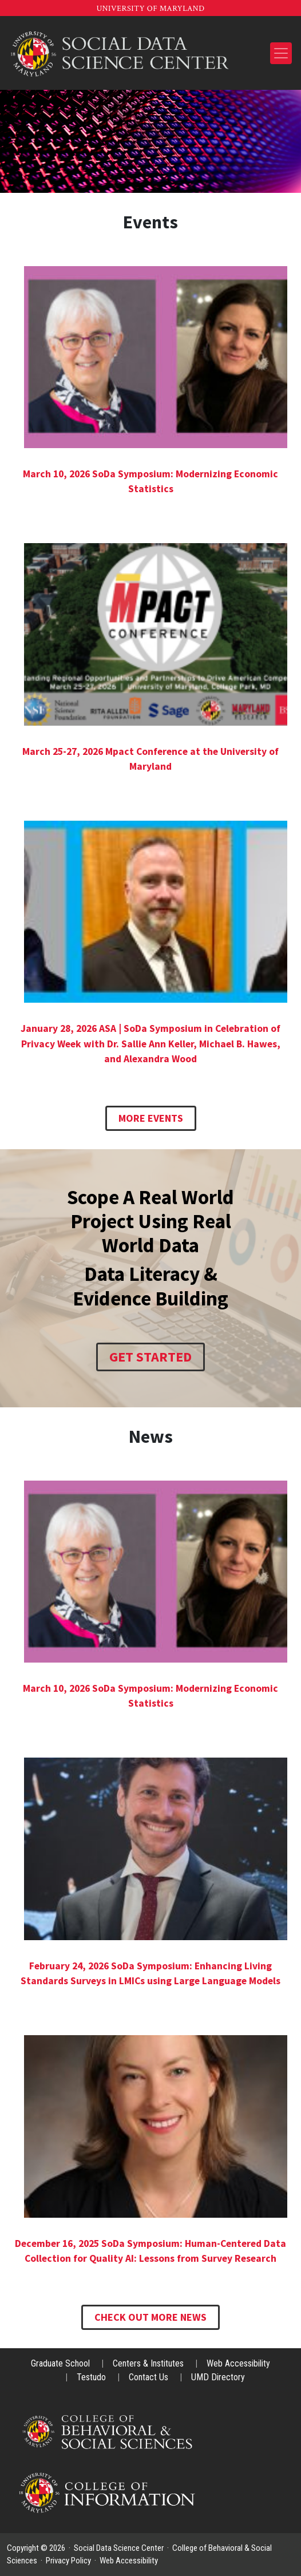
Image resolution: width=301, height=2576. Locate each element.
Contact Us (150, 2377)
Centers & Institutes (149, 2363)
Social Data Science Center (119, 2548)
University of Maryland (150, 8)
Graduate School (61, 2363)
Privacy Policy (68, 2560)
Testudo (92, 2377)
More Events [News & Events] (150, 1118)
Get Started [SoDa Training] (150, 1357)
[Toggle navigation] (281, 53)
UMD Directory (218, 2377)
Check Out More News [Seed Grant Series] (150, 2317)
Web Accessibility (238, 2363)
